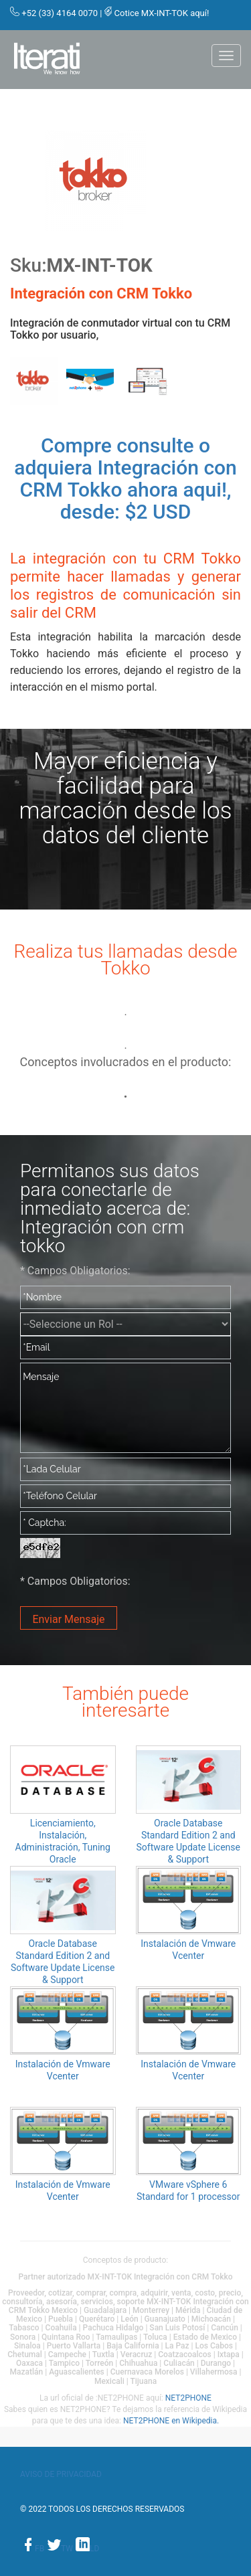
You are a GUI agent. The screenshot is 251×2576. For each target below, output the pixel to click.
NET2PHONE (188, 2398)
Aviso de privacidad (61, 2474)
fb (33, 2548)
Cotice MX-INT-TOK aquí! (162, 13)
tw (60, 2548)
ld (87, 2548)
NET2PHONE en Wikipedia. (171, 2420)
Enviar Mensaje (68, 1619)
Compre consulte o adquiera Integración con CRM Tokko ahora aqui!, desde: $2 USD (125, 478)
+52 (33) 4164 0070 (59, 13)
